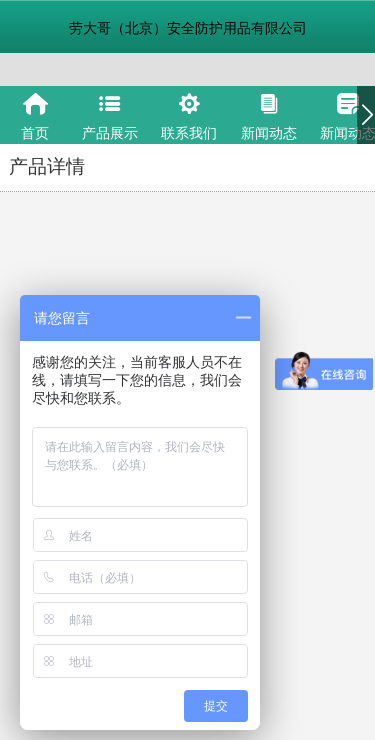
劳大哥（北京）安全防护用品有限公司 (188, 28)
